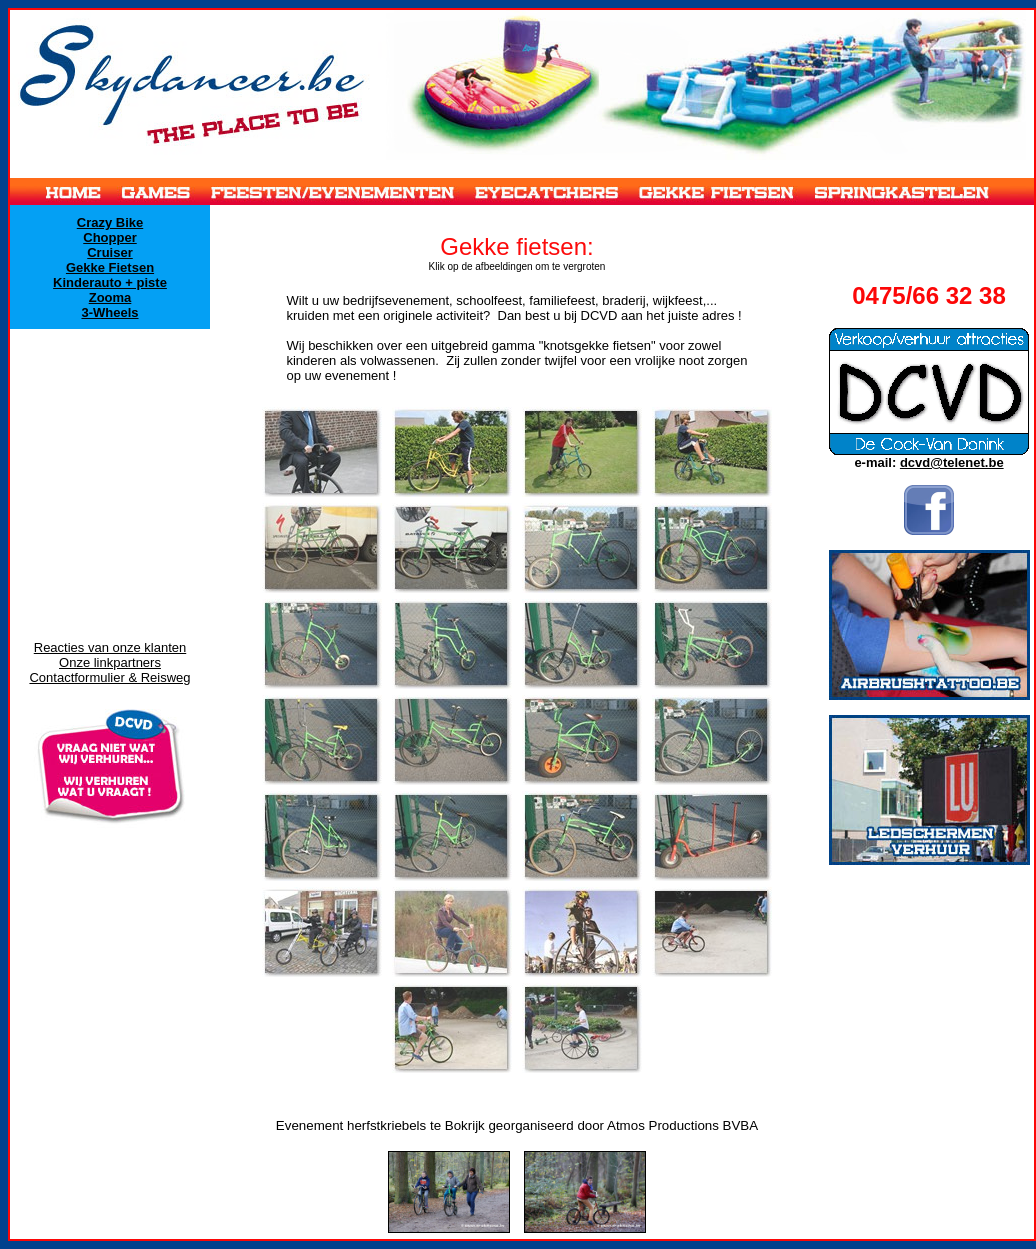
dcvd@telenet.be (952, 462)
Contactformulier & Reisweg (109, 677)
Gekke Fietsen (110, 267)
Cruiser (110, 252)
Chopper (109, 237)
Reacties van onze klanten (110, 647)
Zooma (110, 297)
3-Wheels (109, 312)
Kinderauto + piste (110, 282)
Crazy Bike (110, 222)
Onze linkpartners (110, 662)
